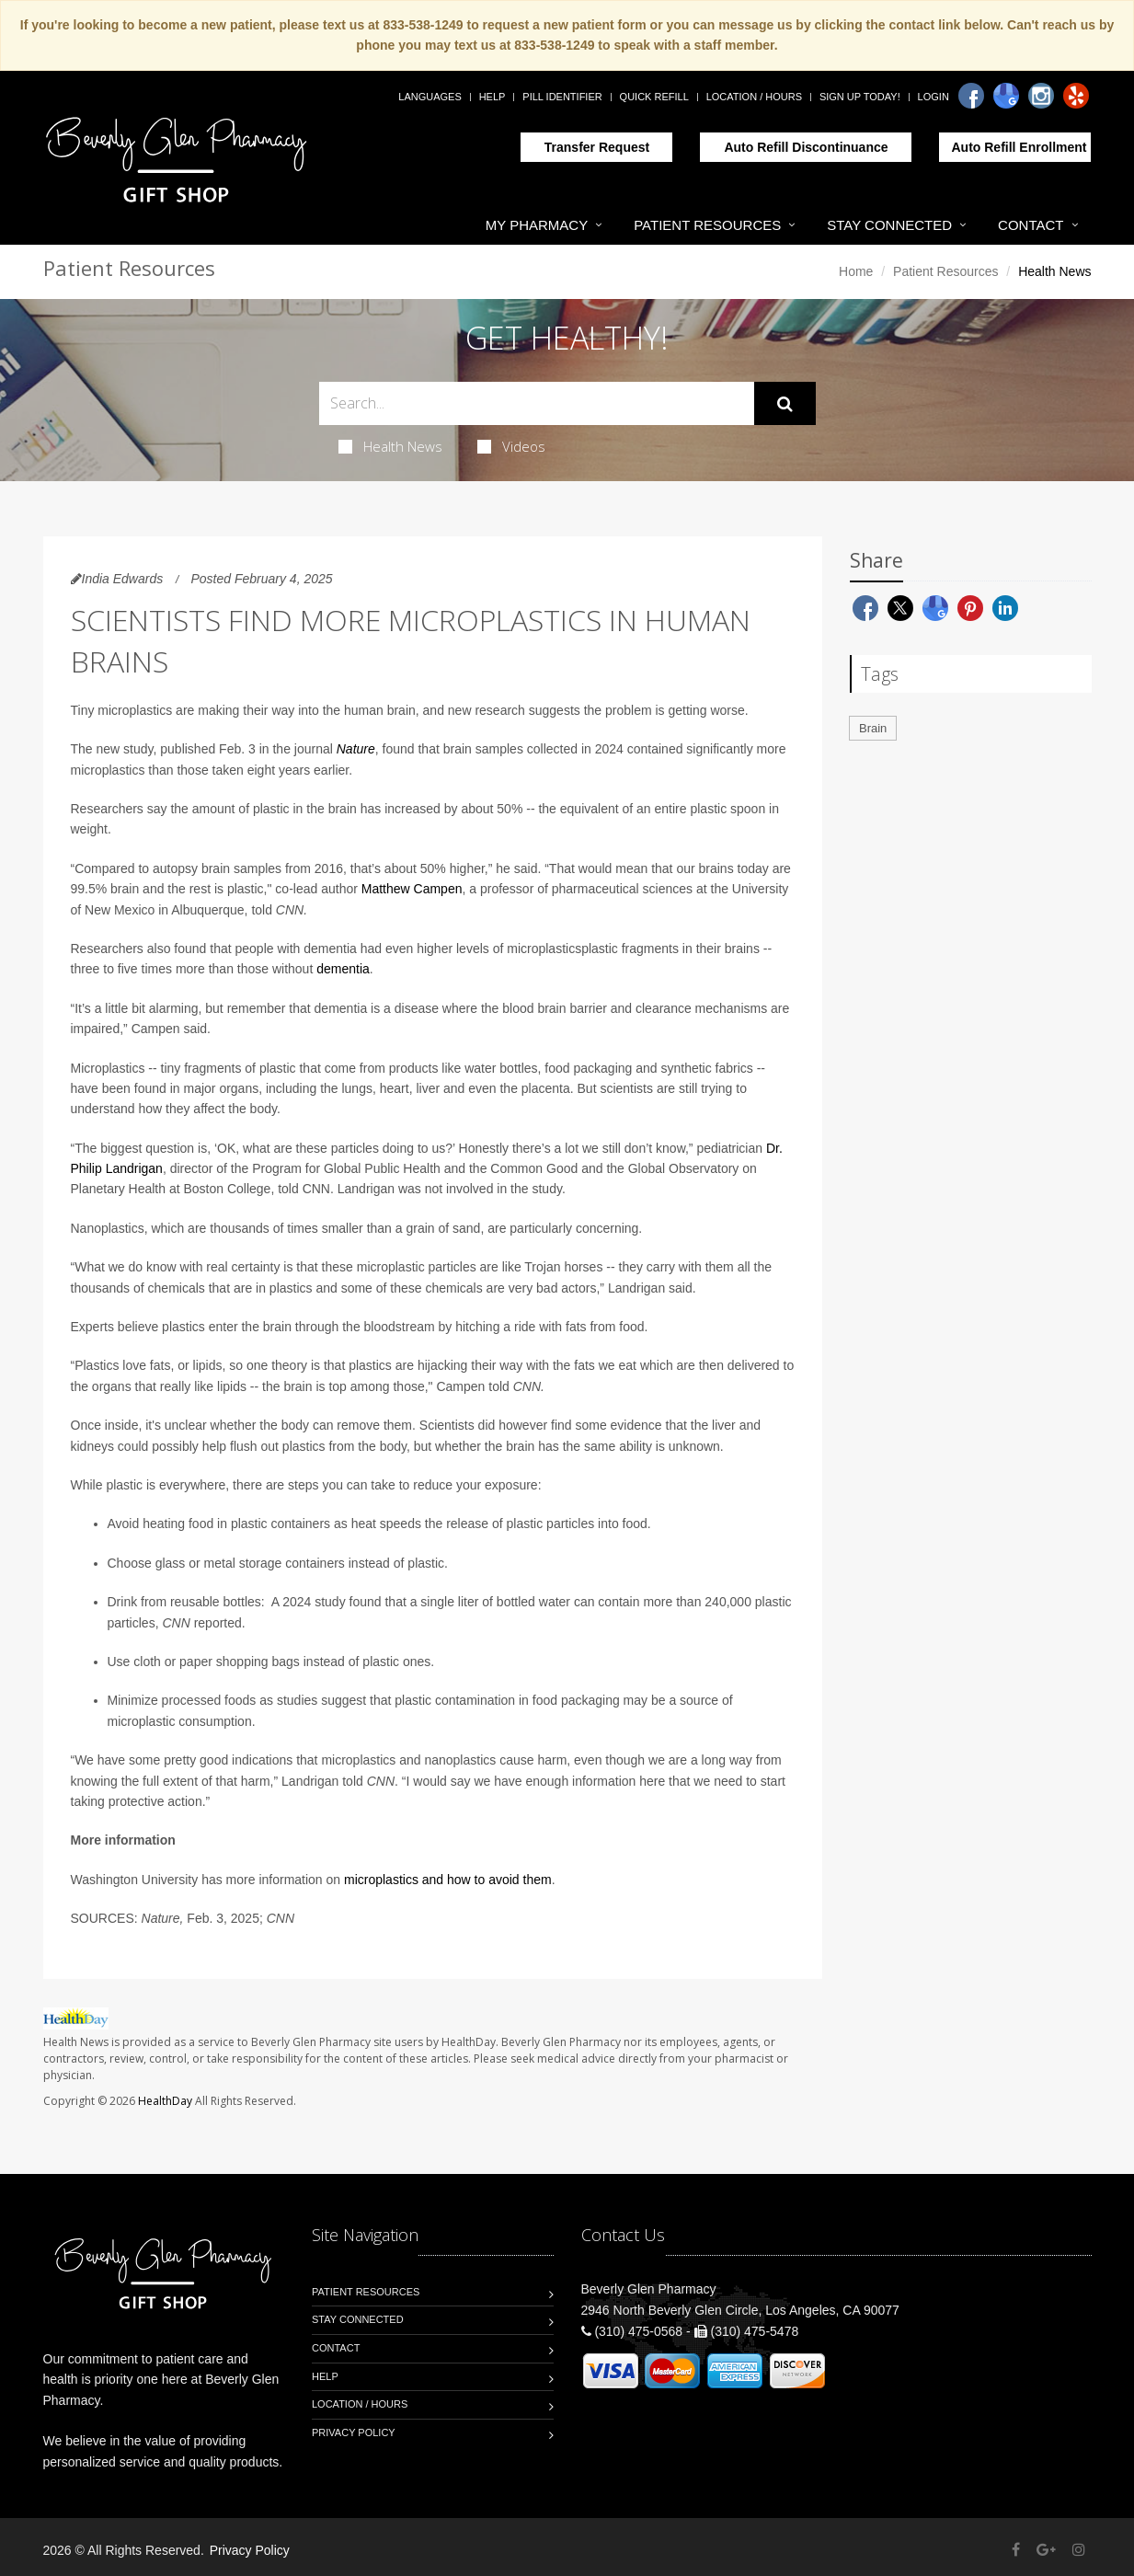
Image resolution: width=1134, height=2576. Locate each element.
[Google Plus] (1046, 2550)
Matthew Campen (412, 888)
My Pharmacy (537, 225)
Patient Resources (707, 225)
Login (933, 96)
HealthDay (165, 2101)
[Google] (1006, 96)
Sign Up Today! (859, 96)
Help (492, 96)
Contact (1030, 225)
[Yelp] (1076, 96)
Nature (356, 749)
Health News (390, 446)
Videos (511, 446)
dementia (343, 968)
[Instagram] (1041, 96)
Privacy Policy (353, 2432)
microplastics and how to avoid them (448, 1879)
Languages (429, 96)
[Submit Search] (785, 404)
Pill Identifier (561, 96)
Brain (873, 728)
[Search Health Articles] (536, 403)
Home (856, 271)
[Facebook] (971, 96)
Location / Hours (754, 96)
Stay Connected (889, 225)
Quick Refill (654, 96)
